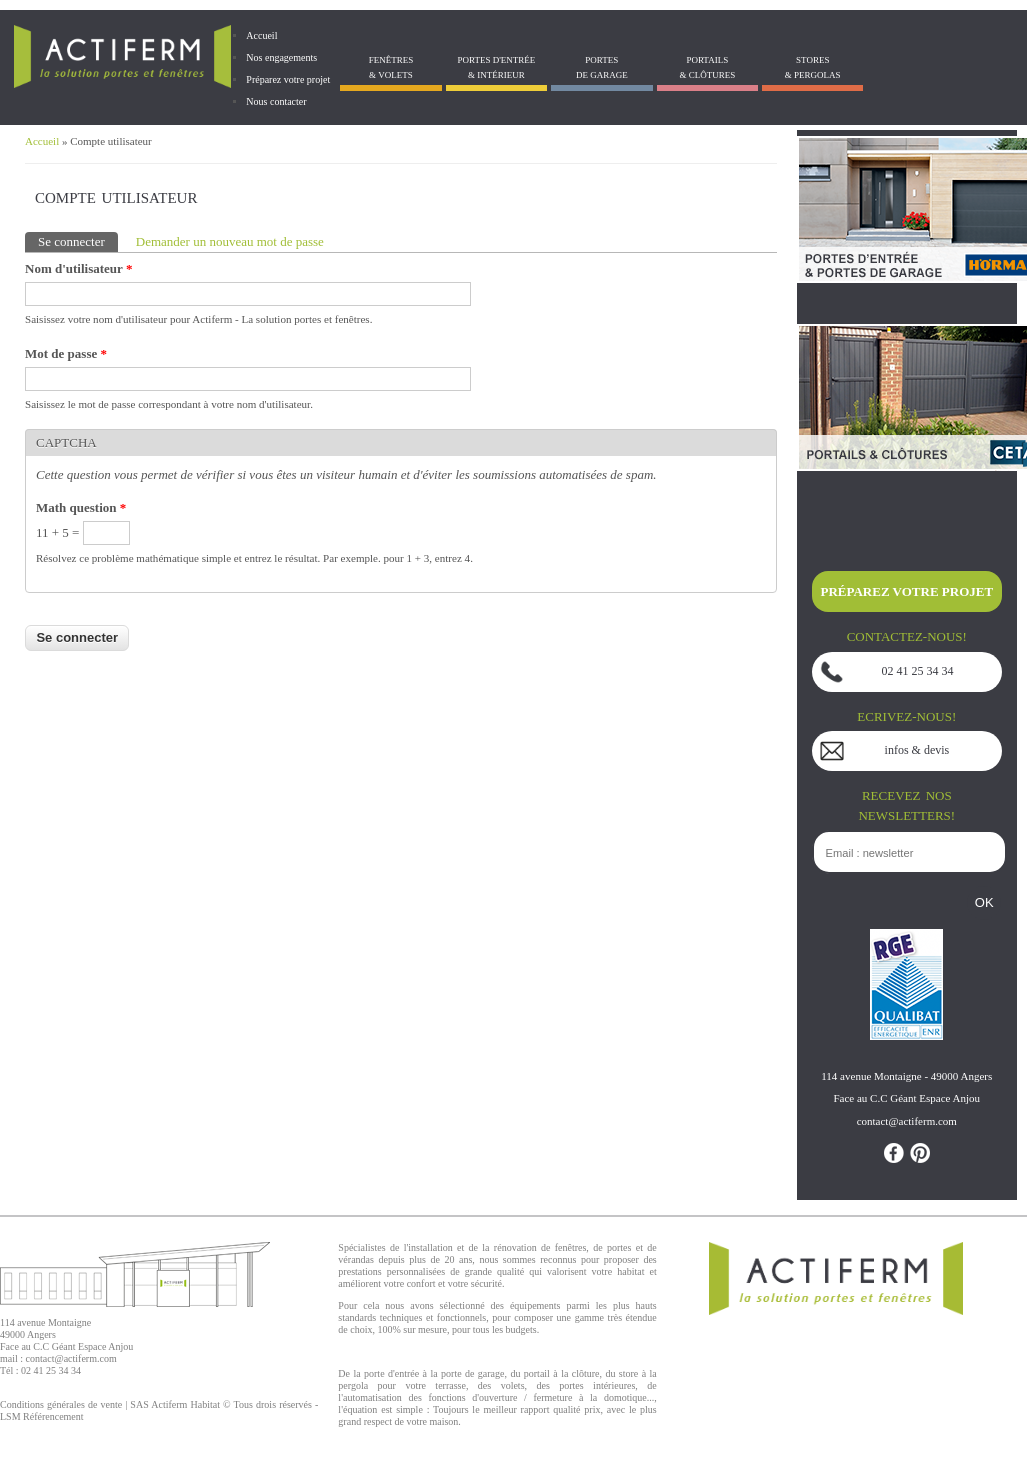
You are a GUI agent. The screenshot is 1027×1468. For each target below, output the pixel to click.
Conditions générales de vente (61, 1404)
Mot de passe (66, 353)
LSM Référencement (42, 1416)
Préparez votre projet (288, 79)
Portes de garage (602, 67)
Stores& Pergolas (813, 67)
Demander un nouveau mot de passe (230, 241)
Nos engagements (281, 57)
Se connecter (78, 240)
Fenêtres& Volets (391, 67)
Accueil (261, 35)
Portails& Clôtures (707, 67)
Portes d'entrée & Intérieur (496, 67)
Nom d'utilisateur (78, 268)
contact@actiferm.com (71, 1358)
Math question (81, 507)
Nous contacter (276, 101)
